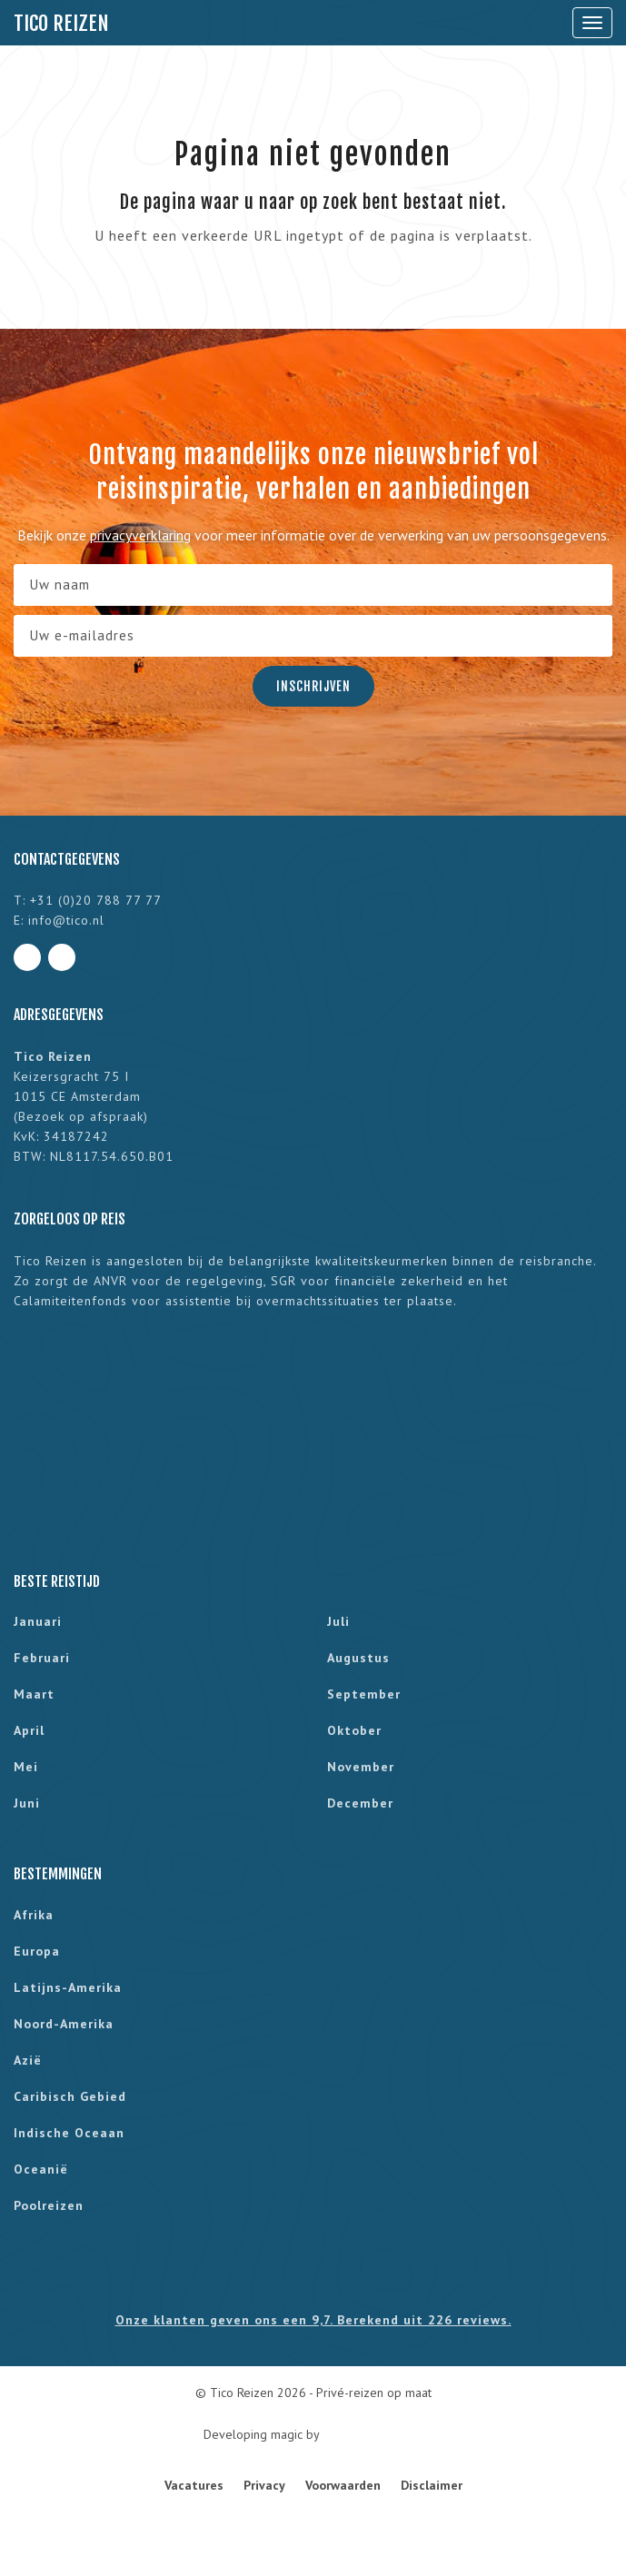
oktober (354, 1730)
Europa (37, 1951)
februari (42, 1658)
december (360, 1803)
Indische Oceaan (69, 2133)
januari (38, 1621)
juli (338, 1621)
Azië (28, 2060)
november (360, 1767)
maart (34, 1694)
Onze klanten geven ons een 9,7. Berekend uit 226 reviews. (313, 2320)
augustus (358, 1658)
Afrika (34, 1915)
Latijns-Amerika (68, 1987)
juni (27, 1803)
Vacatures (194, 2485)
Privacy (264, 2485)
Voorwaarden (343, 2485)
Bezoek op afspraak (81, 1116)
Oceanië (41, 2169)
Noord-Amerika (64, 2024)
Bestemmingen (58, 1874)
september (364, 1694)
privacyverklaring (140, 535)
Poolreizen (49, 2205)
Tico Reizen (61, 23)
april (29, 1730)
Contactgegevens (67, 859)
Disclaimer (431, 2485)
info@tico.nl (66, 920)
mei (26, 1767)
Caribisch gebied (70, 2096)
